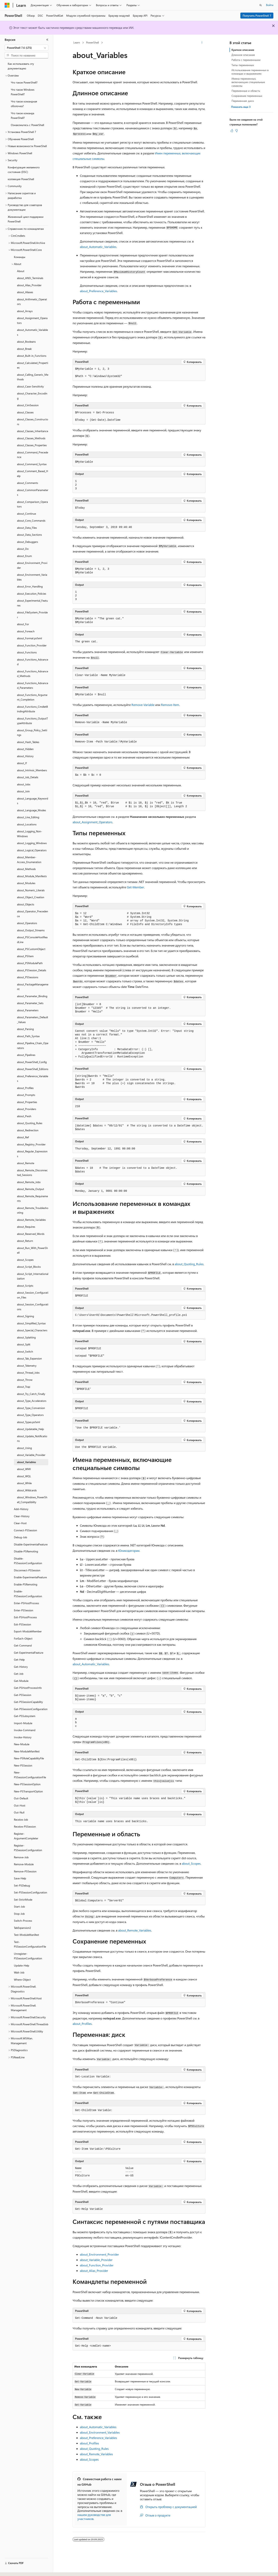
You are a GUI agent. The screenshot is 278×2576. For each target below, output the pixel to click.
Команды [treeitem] (19, 257)
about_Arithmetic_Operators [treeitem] (32, 301)
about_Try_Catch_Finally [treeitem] (31, 1394)
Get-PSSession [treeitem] (22, 1695)
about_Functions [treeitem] (27, 652)
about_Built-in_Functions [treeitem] (31, 356)
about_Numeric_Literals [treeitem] (31, 890)
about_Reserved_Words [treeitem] (30, 1234)
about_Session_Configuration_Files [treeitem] (32, 1295)
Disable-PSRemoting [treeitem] (26, 1551)
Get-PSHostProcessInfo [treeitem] (28, 1688)
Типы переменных (242, 65)
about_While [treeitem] (24, 1483)
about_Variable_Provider (96, 2260)
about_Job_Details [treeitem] (27, 777)
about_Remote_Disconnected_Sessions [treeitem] (32, 1172)
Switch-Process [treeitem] (23, 1920)
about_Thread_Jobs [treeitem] (28, 1372)
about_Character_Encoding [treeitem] (32, 396)
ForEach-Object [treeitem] (23, 1638)
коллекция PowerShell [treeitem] (21, 179)
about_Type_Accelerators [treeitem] (31, 1401)
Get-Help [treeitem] (19, 1659)
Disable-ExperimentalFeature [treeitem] (30, 1544)
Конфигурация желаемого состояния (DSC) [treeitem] (24, 169)
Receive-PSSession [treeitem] (25, 1826)
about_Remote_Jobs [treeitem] (29, 1182)
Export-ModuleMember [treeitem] (28, 1631)
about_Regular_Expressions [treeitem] (32, 1153)
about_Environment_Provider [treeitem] (32, 565)
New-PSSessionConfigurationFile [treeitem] (30, 1775)
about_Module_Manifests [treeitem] (32, 876)
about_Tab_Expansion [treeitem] (29, 1358)
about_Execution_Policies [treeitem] (31, 593)
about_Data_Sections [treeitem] (29, 534)
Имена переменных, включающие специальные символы (248, 82)
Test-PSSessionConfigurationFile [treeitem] (30, 1944)
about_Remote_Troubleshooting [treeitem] (32, 1210)
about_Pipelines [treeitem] (26, 1055)
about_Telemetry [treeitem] (26, 1365)
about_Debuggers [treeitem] (27, 542)
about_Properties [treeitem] (27, 1102)
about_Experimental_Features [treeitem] (32, 603)
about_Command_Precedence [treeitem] (32, 454)
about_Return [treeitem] (25, 1241)
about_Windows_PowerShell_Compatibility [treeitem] (32, 1499)
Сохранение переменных (246, 96)
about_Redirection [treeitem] (27, 1130)
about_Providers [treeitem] (26, 1109)
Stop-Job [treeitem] (19, 1913)
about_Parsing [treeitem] (25, 1029)
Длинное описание (243, 55)
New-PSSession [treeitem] (23, 1765)
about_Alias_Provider (94, 2271)
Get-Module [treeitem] (21, 1681)
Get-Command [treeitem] (23, 1645)
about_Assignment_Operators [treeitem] (32, 320)
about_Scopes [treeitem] (25, 1260)
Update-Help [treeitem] (21, 1965)
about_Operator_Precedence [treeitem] (32, 913)
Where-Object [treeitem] (22, 1979)
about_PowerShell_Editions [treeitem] (32, 1069)
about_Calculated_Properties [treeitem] (32, 365)
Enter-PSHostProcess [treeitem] (26, 1603)
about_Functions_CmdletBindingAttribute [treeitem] (32, 709)
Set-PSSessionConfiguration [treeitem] (30, 1892)
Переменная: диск (242, 101)
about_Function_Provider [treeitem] (32, 645)
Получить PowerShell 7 (257, 15)
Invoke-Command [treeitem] (24, 1730)
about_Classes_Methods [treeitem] (31, 438)
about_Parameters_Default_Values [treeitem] (32, 1019)
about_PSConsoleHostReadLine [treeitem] (32, 939)
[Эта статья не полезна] (236, 130)
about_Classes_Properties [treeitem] (32, 445)
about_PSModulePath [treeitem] (30, 963)
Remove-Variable (142, 705)
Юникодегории (128, 1550)
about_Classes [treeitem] (25, 412)
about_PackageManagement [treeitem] (32, 986)
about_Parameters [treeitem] (27, 1010)
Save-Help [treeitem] (20, 1878)
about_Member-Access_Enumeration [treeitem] (29, 859)
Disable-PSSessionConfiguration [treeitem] (28, 1561)
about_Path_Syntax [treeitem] (28, 1036)
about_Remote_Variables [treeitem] (31, 1220)
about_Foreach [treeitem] (26, 631)
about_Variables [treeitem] (26, 1462)
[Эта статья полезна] (232, 130)
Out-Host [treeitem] (19, 1805)
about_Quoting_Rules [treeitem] (29, 1123)
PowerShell (92, 42)
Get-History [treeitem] (21, 1667)
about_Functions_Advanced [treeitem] (32, 662)
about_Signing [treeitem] (25, 1316)
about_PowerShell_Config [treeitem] (32, 1062)
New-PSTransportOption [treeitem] (28, 1791)
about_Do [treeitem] (23, 549)
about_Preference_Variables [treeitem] (32, 1078)
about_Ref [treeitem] (23, 1137)
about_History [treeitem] (25, 756)
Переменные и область (245, 91)
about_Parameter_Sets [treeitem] (30, 1003)
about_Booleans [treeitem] (26, 341)
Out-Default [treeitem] (21, 1798)
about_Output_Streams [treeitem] (31, 930)
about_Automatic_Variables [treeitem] (32, 332)
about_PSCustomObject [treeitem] (31, 949)
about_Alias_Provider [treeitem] (29, 285)
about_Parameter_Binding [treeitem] (32, 996)
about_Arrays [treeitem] (25, 311)
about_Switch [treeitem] (25, 1351)
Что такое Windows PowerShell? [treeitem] (22, 92)
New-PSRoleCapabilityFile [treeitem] (29, 1758)
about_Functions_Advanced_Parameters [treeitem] (32, 685)
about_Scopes (191, 1863)
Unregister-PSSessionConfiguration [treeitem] (28, 1956)
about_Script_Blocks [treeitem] (29, 1266)
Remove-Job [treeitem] (21, 1857)
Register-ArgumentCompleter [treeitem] (26, 1836)
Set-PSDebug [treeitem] (22, 1885)
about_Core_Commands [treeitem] (31, 520)
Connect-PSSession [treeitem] (25, 1530)
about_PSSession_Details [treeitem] (31, 970)
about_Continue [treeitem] (26, 513)
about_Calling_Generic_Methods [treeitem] (32, 377)
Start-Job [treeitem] (19, 1906)
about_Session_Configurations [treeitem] (32, 1306)
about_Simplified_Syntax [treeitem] (31, 1323)
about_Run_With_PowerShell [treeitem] (32, 1250)
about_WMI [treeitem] (24, 1469)
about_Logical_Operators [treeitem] (32, 850)
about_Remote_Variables (134, 1930)
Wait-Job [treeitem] (19, 1972)
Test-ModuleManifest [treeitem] (26, 1935)
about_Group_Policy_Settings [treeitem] (32, 732)
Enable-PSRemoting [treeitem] (25, 1584)
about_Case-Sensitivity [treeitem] (30, 386)
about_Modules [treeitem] (26, 883)
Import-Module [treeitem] (23, 1723)
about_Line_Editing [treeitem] (28, 817)
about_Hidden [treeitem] (25, 749)
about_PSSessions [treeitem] (27, 977)
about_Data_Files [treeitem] (27, 528)
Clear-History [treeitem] (22, 1516)
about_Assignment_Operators (92, 822)
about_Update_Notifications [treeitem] (32, 1438)
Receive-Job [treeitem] (21, 1819)
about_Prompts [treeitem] (26, 1095)
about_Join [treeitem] (23, 791)
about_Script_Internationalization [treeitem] (32, 1276)
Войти (269, 5)
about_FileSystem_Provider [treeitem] (32, 614)
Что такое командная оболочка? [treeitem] (24, 104)
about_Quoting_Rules (189, 1264)
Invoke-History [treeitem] (22, 1737)
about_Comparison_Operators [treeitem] (32, 504)
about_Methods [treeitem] (26, 869)
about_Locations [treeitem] (26, 824)
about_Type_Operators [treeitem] (30, 1415)
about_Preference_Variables (98, 291)
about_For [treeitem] (23, 624)
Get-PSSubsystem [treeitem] (24, 1716)
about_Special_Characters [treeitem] (32, 1330)
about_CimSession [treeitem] (28, 405)
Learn (76, 42)
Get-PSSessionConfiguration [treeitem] (30, 1709)
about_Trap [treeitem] (23, 1386)
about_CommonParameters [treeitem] (32, 492)
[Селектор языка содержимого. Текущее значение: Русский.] (13, 2570)
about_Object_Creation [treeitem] (30, 897)
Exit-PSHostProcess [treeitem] (25, 1617)
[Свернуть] (47, 39)
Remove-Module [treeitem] (24, 1864)
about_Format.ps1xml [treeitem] (29, 638)
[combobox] (26, 48)
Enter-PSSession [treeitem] (23, 1610)
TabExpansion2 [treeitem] (22, 1928)
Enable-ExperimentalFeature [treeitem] (30, 1577)
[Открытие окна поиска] (260, 5)
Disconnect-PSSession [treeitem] (27, 1570)
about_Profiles (82, 2024)
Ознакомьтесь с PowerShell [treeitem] (27, 125)
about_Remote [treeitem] (25, 1163)
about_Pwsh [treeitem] (24, 1116)
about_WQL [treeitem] (24, 1476)
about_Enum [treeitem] (24, 556)
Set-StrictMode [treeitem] (23, 1899)
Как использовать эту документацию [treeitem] (21, 66)
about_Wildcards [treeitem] (27, 1490)
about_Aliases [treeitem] (25, 292)
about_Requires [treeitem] (26, 1226)
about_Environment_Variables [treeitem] (32, 577)
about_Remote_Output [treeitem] (30, 1189)
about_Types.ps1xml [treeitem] (28, 1422)
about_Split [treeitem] (23, 1344)
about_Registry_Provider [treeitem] (31, 1144)
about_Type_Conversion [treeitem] (31, 1408)
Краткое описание (242, 50)
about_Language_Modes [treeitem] (31, 810)
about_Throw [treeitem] (24, 1380)
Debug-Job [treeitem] (20, 1537)
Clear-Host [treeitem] (20, 1523)
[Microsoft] (7, 5)
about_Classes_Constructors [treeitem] (32, 421)
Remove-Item (170, 705)
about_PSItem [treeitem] (25, 956)
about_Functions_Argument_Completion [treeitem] (32, 697)
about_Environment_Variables (100, 2432)
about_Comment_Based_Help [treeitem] (32, 473)
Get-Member (135, 887)
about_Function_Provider (97, 2265)
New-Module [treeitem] (21, 1744)
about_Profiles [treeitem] (25, 1088)
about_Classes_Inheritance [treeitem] (32, 431)
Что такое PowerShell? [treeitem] (24, 82)
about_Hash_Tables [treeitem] (28, 742)
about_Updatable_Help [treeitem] (30, 1429)
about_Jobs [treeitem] (23, 784)
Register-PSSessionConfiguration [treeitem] (28, 1848)
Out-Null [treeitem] (19, 1812)
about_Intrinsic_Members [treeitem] (32, 770)
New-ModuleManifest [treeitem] (27, 1751)
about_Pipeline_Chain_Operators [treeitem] (32, 1045)
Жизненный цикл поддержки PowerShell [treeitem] (25, 219)
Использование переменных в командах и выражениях (250, 71)
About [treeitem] (20, 271)
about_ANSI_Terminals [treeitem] (30, 278)
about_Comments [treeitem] (27, 483)
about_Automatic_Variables (98, 247)
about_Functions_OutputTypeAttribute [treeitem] (32, 721)
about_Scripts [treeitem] (25, 1285)
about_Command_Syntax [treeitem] (32, 464)
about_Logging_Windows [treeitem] (32, 843)
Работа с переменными (245, 60)
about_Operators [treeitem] (27, 923)
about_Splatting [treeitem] (26, 1337)
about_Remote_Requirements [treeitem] (32, 1198)
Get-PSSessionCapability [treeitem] (28, 1702)
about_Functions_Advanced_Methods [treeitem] (32, 673)
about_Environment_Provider (99, 2254)
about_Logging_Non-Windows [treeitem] (29, 833)
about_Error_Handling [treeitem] (30, 586)
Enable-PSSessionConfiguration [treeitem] (28, 1593)
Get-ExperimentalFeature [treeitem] (28, 1652)
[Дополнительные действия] (202, 43)
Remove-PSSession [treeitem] (25, 1871)
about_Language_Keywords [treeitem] (32, 801)
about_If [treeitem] (22, 763)
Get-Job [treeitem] (18, 1673)
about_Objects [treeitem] (25, 904)
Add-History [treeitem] (21, 1509)
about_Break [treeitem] (24, 349)
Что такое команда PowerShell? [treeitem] (22, 115)
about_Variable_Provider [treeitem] (31, 1455)
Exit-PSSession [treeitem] (22, 1624)
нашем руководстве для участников (94, 2517)
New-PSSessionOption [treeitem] (27, 1784)
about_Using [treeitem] (24, 1448)
